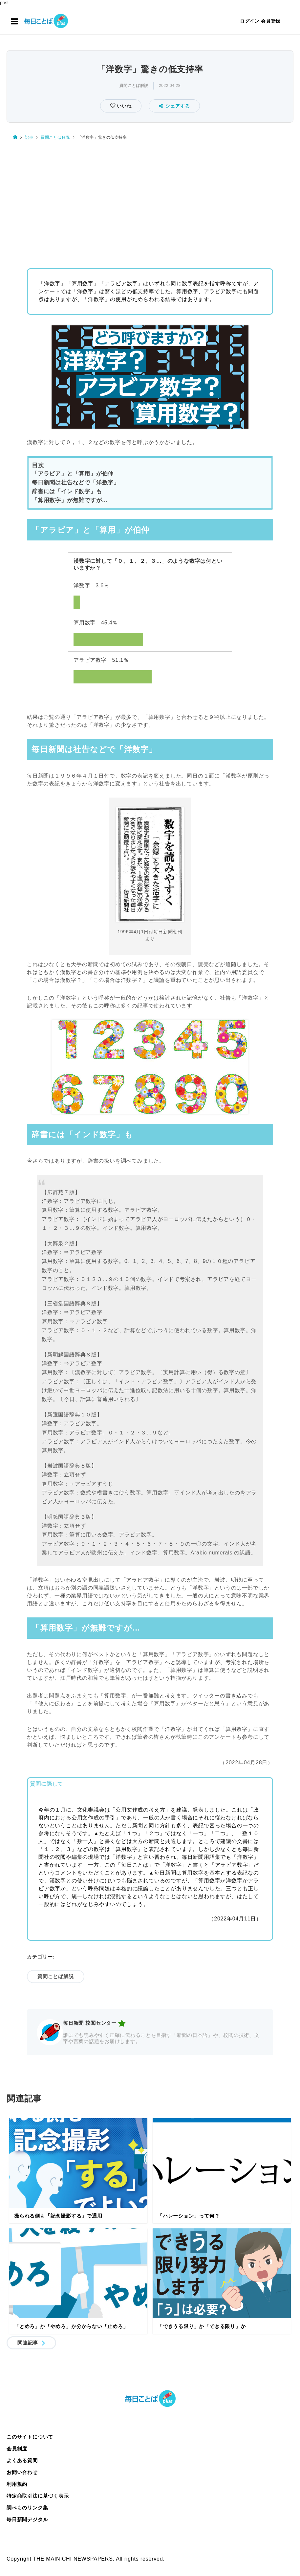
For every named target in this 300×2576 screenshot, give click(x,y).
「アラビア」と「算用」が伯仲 (73, 474)
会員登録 (270, 21)
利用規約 (17, 2484)
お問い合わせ (22, 2472)
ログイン (249, 21)
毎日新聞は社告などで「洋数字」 (75, 482)
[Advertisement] (150, 202)
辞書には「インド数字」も (67, 491)
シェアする (174, 106)
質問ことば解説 (133, 85)
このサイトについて (30, 2437)
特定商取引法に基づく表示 (38, 2496)
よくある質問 (22, 2460)
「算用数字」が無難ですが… (70, 500)
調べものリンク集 (27, 2507)
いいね (123, 106)
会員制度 (17, 2448)
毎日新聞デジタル (27, 2519)
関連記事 (27, 2342)
